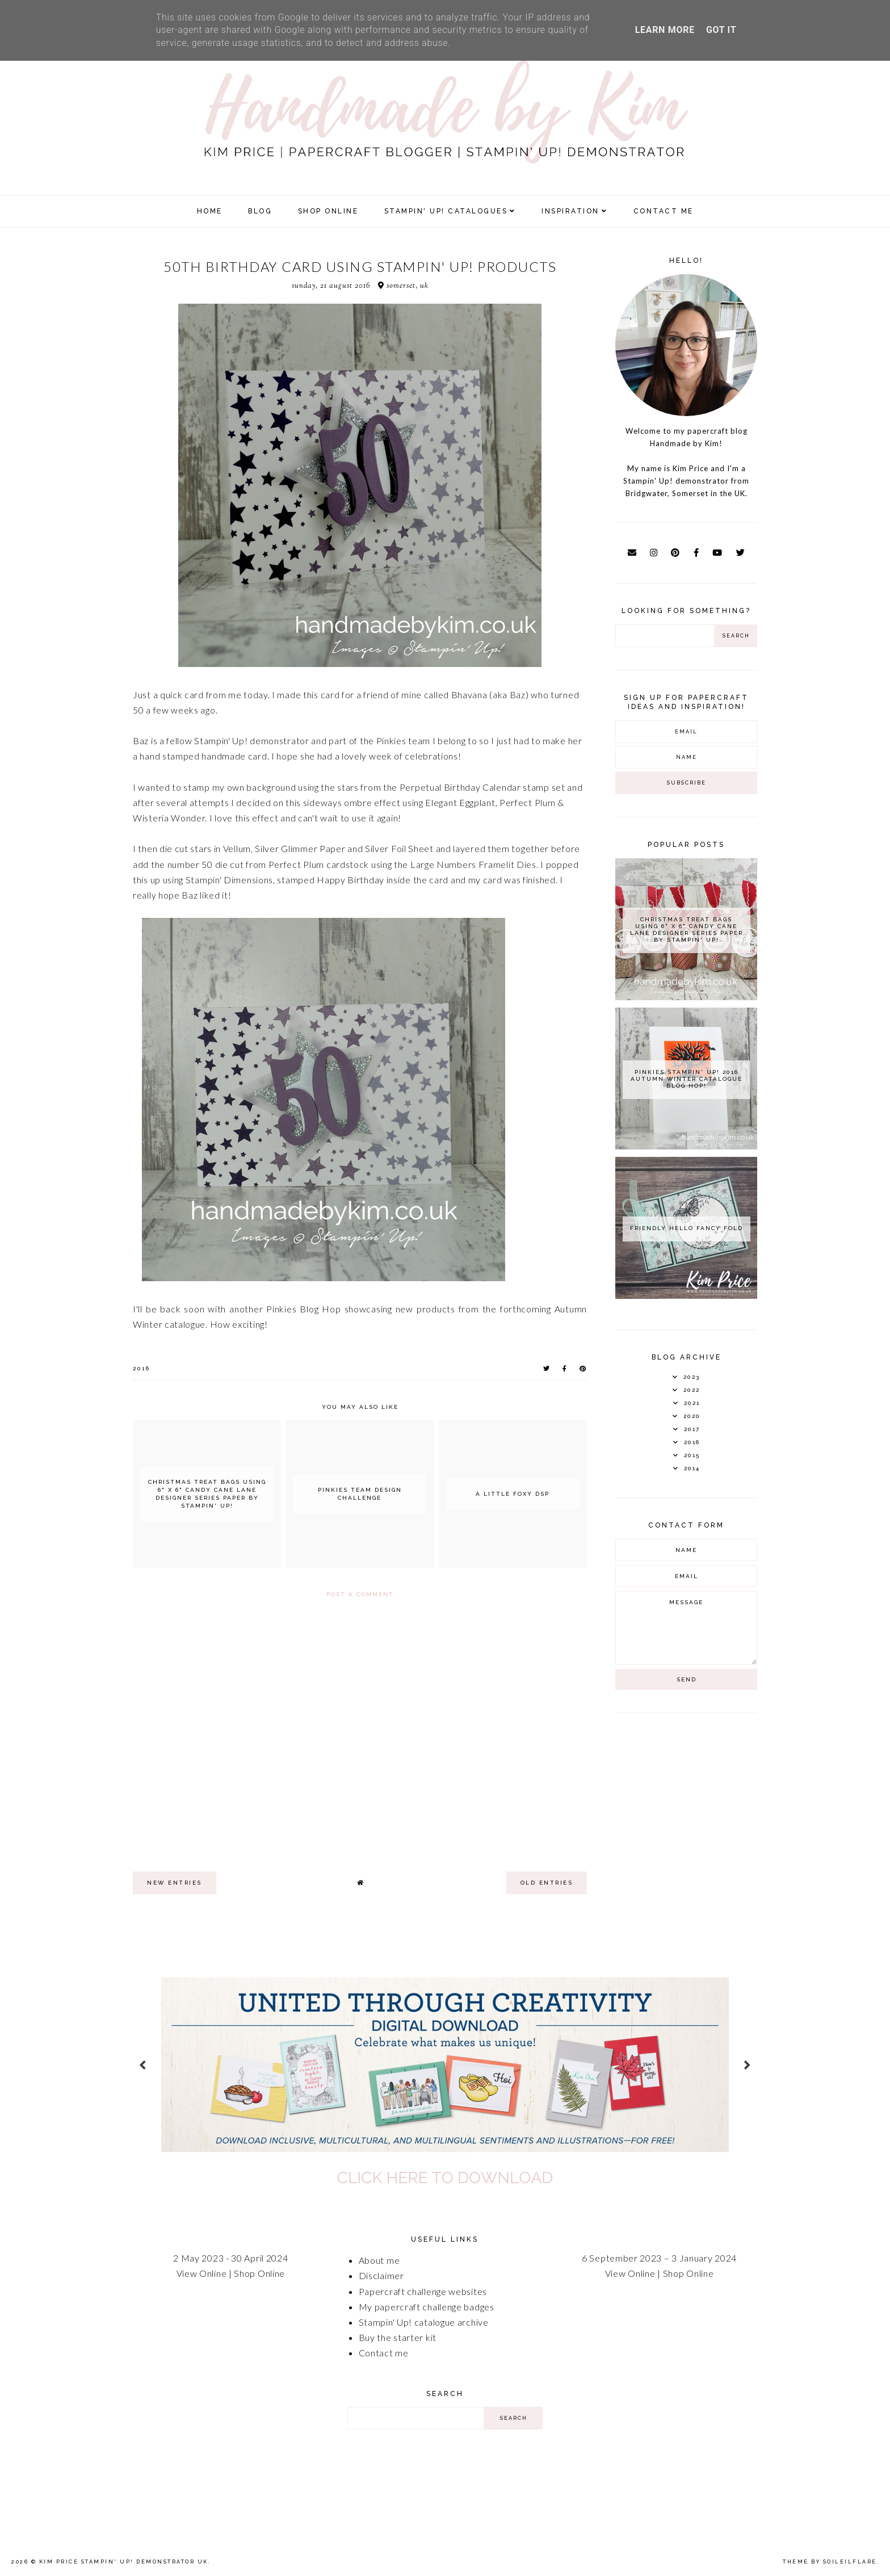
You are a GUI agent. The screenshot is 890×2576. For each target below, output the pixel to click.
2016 (141, 1368)
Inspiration (570, 211)
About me (379, 2260)
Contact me (384, 2352)
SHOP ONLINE (328, 211)
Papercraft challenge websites (423, 2291)
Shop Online (259, 2273)
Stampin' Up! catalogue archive (424, 2322)
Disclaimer (381, 2275)
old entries (546, 1882)
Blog (260, 211)
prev (143, 2064)
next (747, 2064)
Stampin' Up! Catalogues (446, 211)
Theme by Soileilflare (830, 2562)
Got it (721, 29)
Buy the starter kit (397, 2337)
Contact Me (663, 211)
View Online (202, 2273)
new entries (174, 1882)
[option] (445, 2064)
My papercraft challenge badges (426, 2306)
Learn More (665, 29)
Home (209, 211)
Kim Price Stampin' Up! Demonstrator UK (123, 2562)
